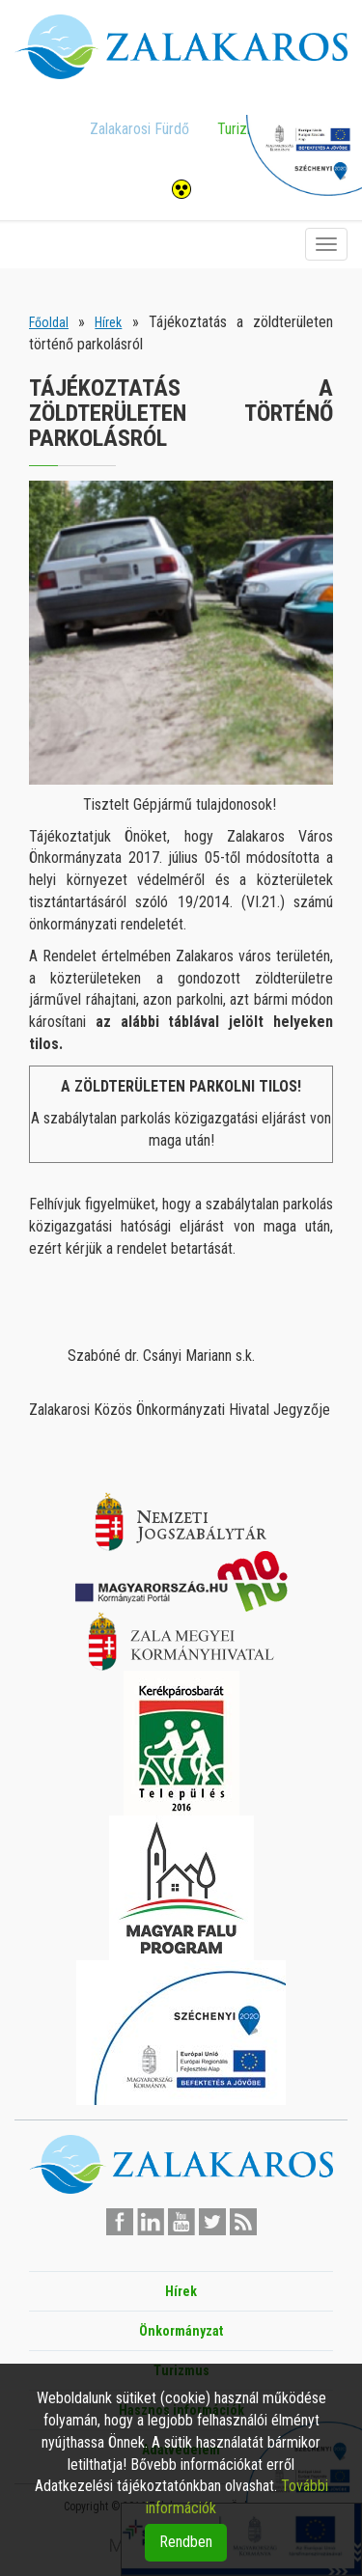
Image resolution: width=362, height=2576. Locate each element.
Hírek (108, 322)
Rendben (185, 2542)
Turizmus (244, 129)
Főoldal (49, 322)
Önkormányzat (181, 2331)
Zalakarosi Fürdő (139, 129)
